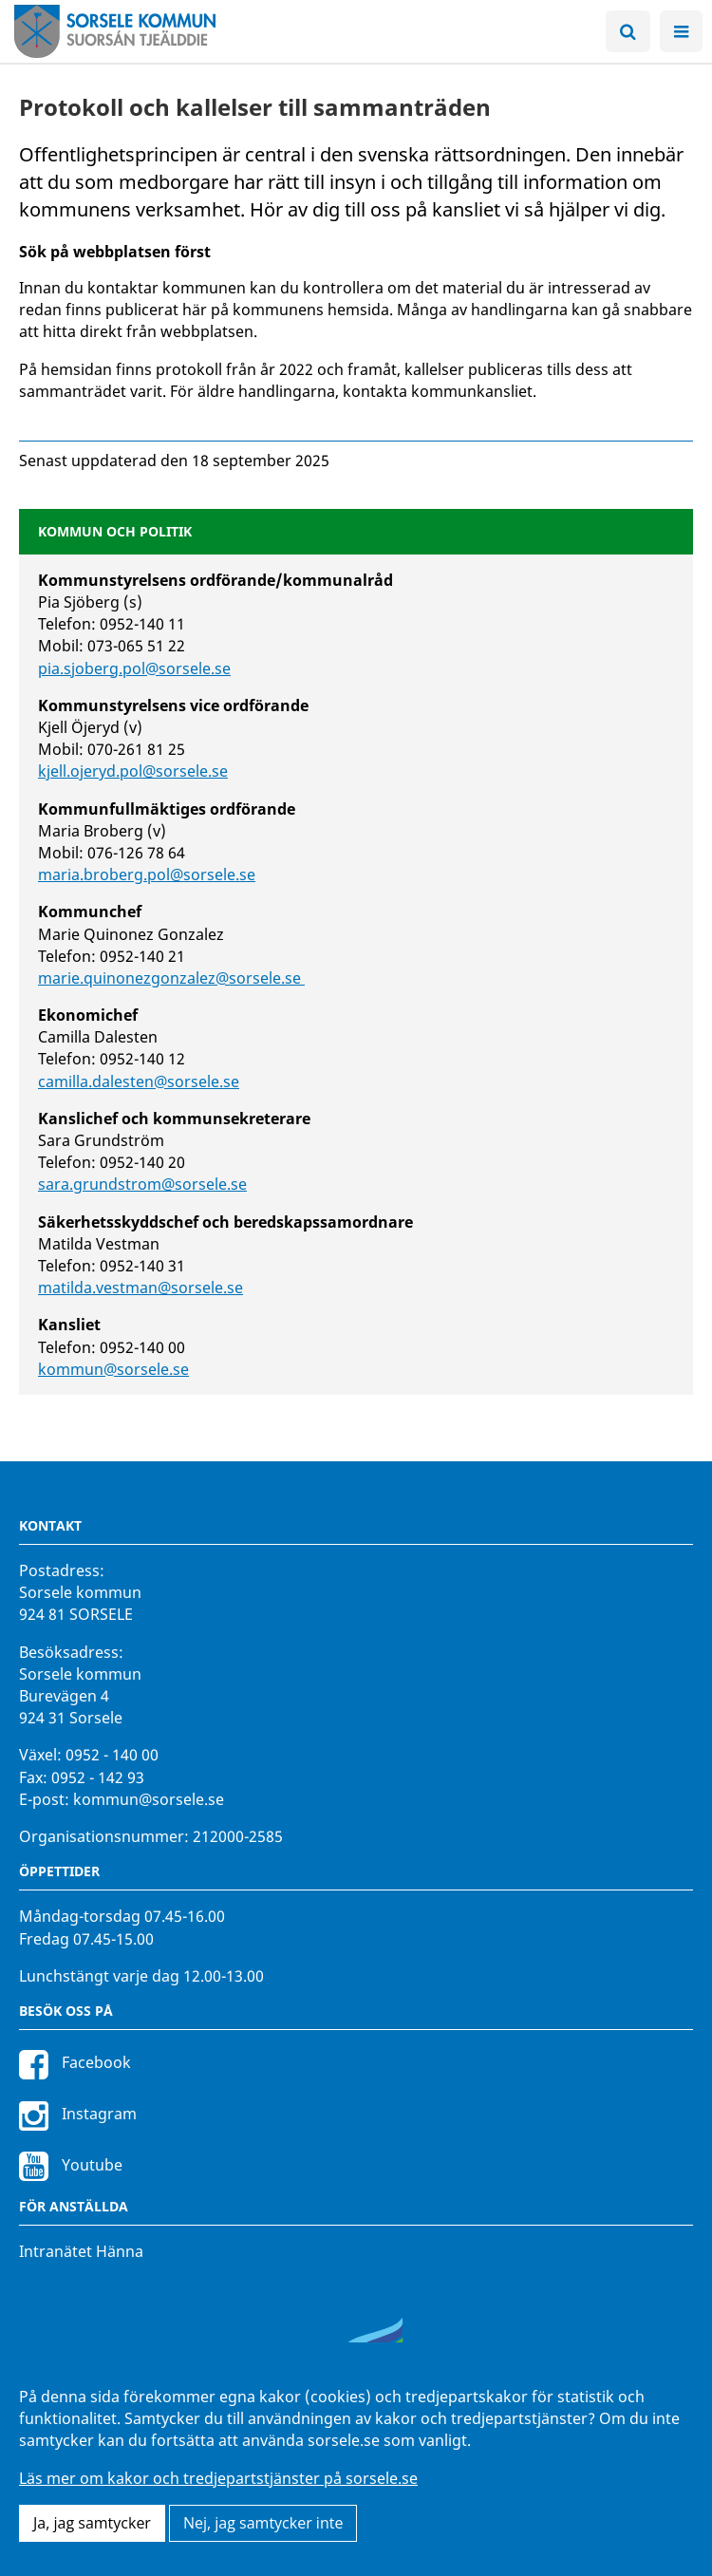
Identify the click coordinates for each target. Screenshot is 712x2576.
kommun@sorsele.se (113, 1369)
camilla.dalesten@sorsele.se (138, 1081)
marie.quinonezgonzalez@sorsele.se (171, 978)
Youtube (70, 2164)
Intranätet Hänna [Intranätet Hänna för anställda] (81, 2251)
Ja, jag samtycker (92, 2522)
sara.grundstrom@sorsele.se (142, 1184)
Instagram (78, 2113)
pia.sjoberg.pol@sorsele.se (134, 668)
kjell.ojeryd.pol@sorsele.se (133, 771)
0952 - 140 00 (112, 1754)
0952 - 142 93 (97, 1777)
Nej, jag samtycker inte (263, 2522)
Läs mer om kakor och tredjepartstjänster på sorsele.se (218, 2478)
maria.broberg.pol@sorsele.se (146, 874)
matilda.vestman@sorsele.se (140, 1287)
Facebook (75, 2062)
